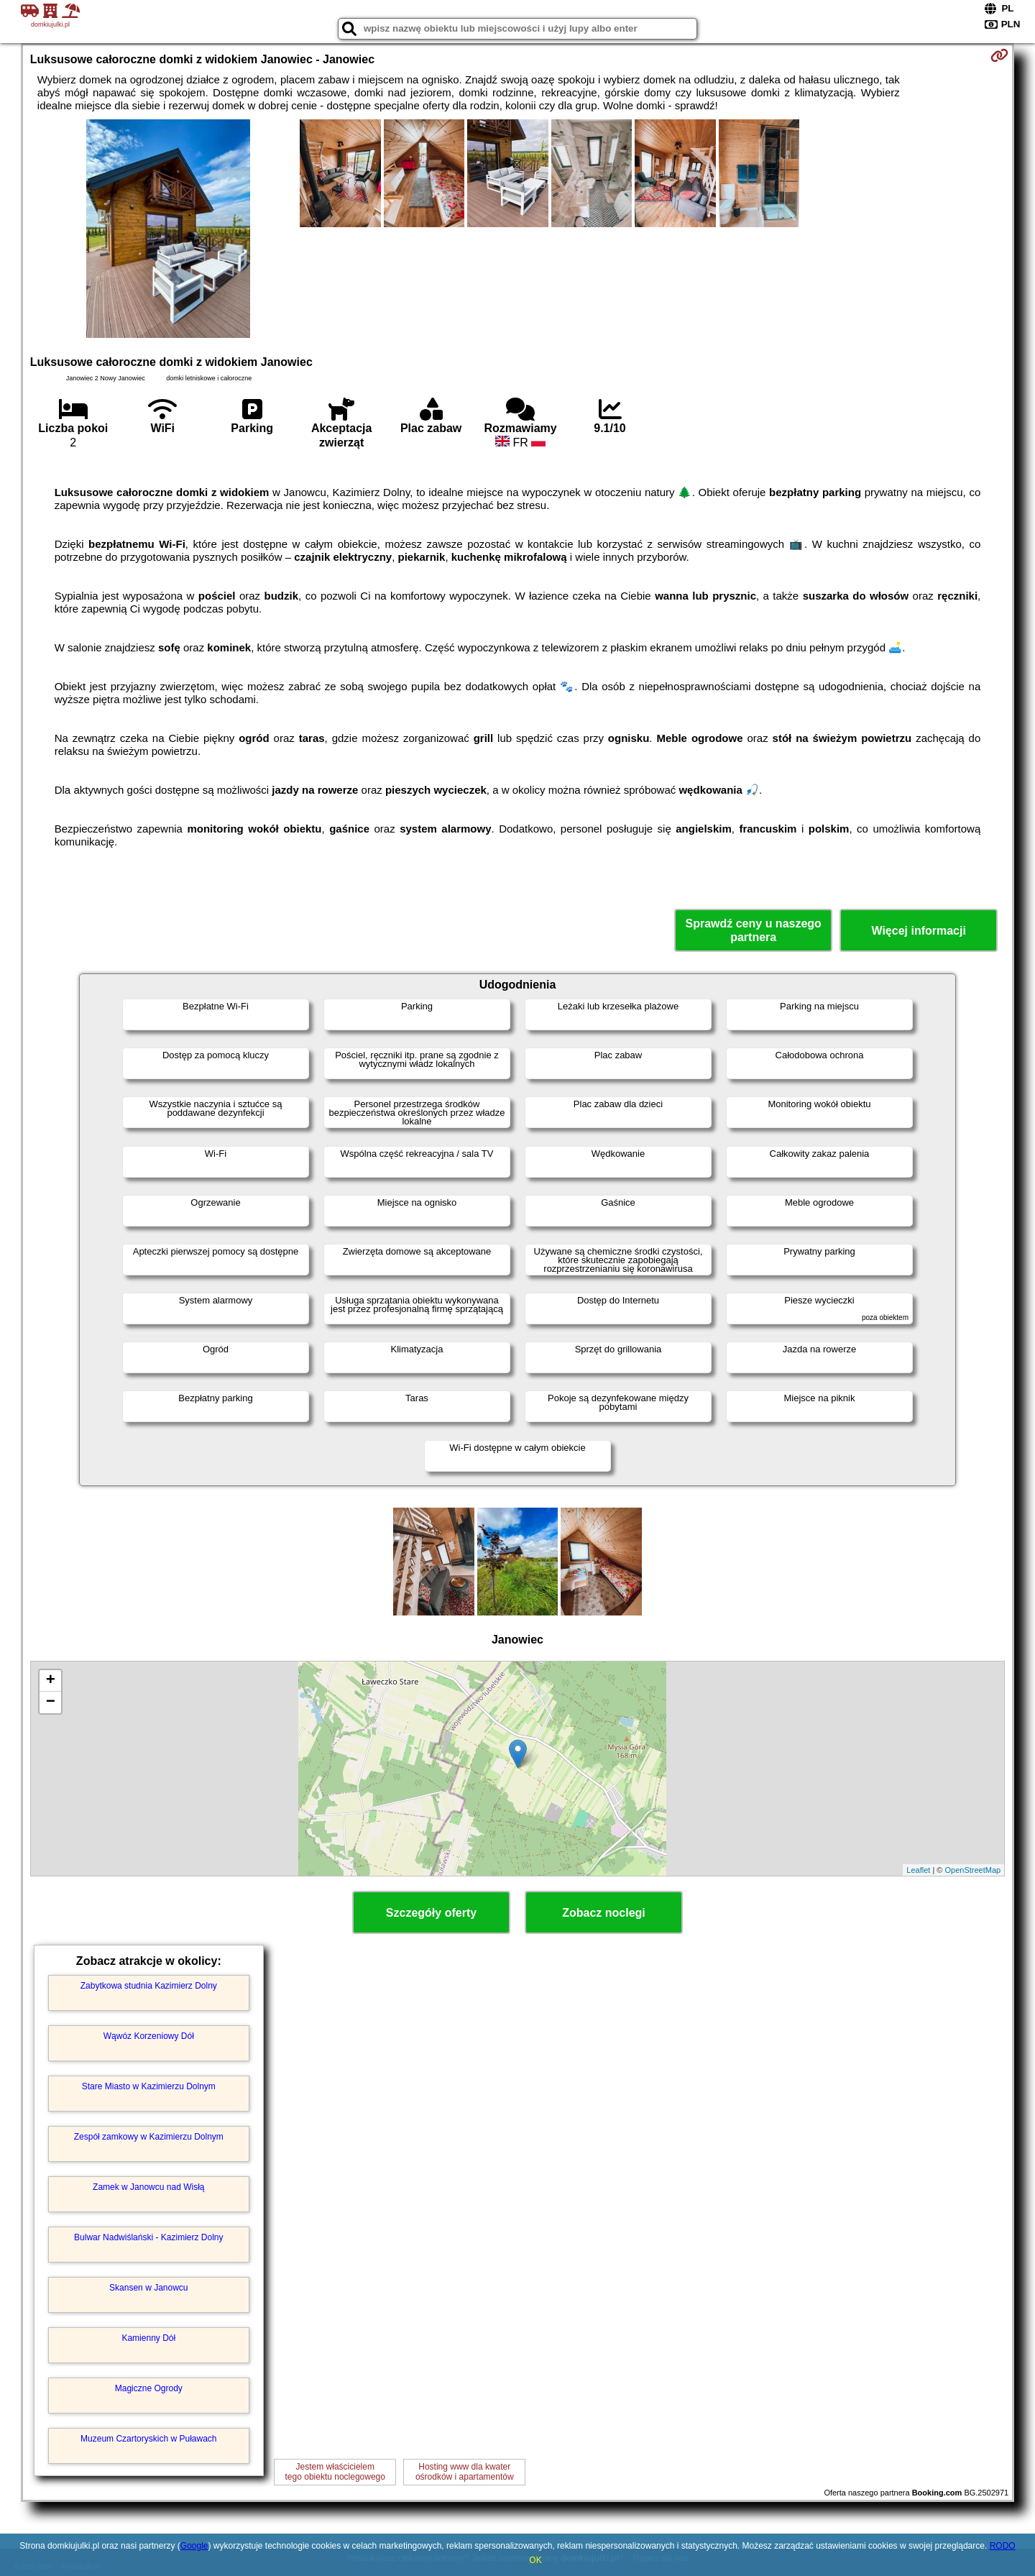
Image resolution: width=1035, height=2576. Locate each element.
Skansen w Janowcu (148, 2288)
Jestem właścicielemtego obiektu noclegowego (335, 2472)
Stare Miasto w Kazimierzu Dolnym (149, 2086)
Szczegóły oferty (431, 1913)
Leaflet (918, 1870)
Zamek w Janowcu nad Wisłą (148, 2187)
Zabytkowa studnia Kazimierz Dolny (148, 1986)
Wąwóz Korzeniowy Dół (149, 2036)
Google (194, 2546)
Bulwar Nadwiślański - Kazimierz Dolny (148, 2237)
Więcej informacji (918, 931)
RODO (1003, 2546)
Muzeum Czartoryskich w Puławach (148, 2439)
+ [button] (50, 1681)
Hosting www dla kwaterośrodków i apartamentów (464, 2472)
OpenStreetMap (973, 1870)
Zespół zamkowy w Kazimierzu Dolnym (149, 2137)
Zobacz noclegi (603, 1913)
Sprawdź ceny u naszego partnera (753, 930)
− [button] (50, 1702)
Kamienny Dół (148, 2338)
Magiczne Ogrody (149, 2388)
